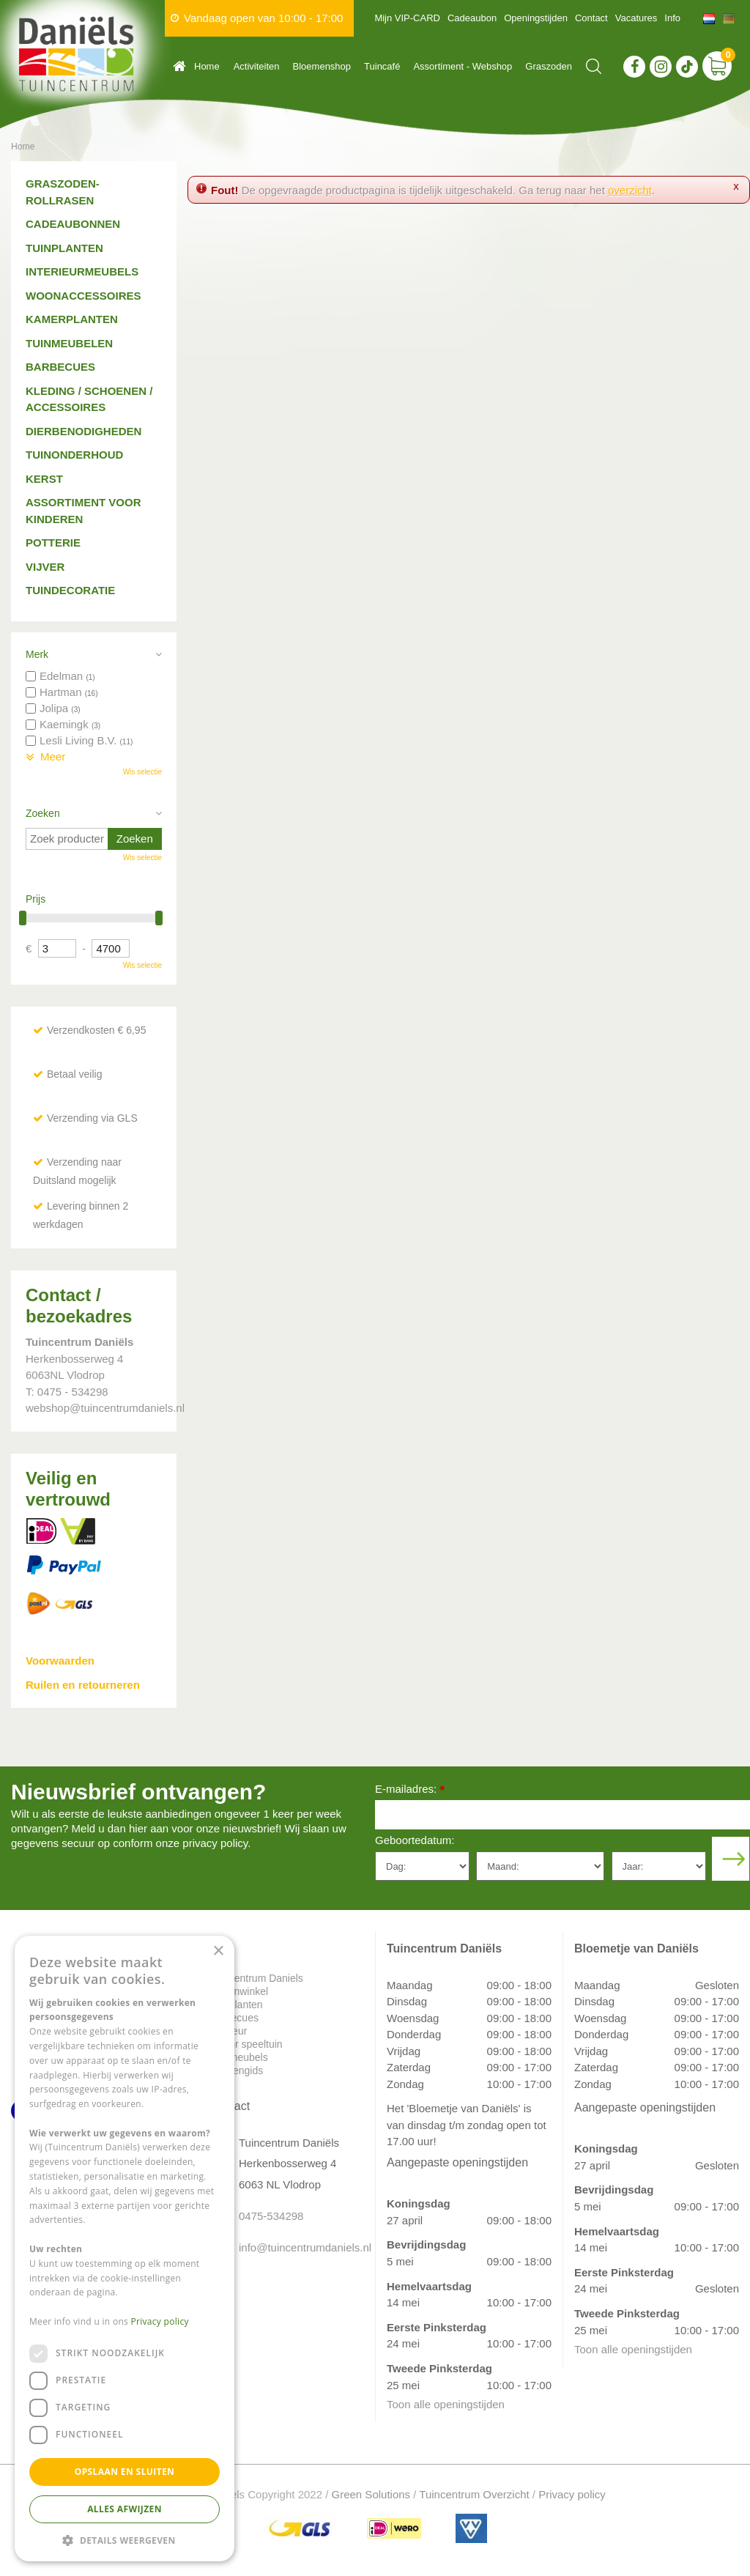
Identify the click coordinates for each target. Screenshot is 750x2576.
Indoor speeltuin (246, 2044)
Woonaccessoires (83, 295)
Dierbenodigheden (83, 431)
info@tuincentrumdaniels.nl (296, 2247)
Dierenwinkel (238, 1991)
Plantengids (236, 2070)
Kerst (44, 479)
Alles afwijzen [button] (124, 2509)
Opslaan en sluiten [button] (125, 2471)
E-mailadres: (410, 1790)
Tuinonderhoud (74, 454)
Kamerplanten (72, 319)
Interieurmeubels (82, 271)
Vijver (45, 566)
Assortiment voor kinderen (83, 510)
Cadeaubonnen (73, 224)
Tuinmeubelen (69, 343)
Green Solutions (371, 2494)
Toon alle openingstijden (446, 2404)
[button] (124, 2540)
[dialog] (124, 2248)
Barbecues (60, 366)
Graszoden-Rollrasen (63, 192)
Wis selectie (142, 772)
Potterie (53, 542)
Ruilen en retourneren (83, 1685)
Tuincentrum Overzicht (474, 2494)
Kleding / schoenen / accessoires (89, 399)
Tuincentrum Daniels (256, 1978)
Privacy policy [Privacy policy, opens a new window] (160, 2321)
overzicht (630, 190)
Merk (37, 654)
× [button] (217, 1951)
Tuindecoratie (70, 590)
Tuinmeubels (238, 2057)
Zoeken (43, 813)
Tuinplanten (64, 248)
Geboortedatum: (414, 1840)
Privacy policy (572, 2494)
